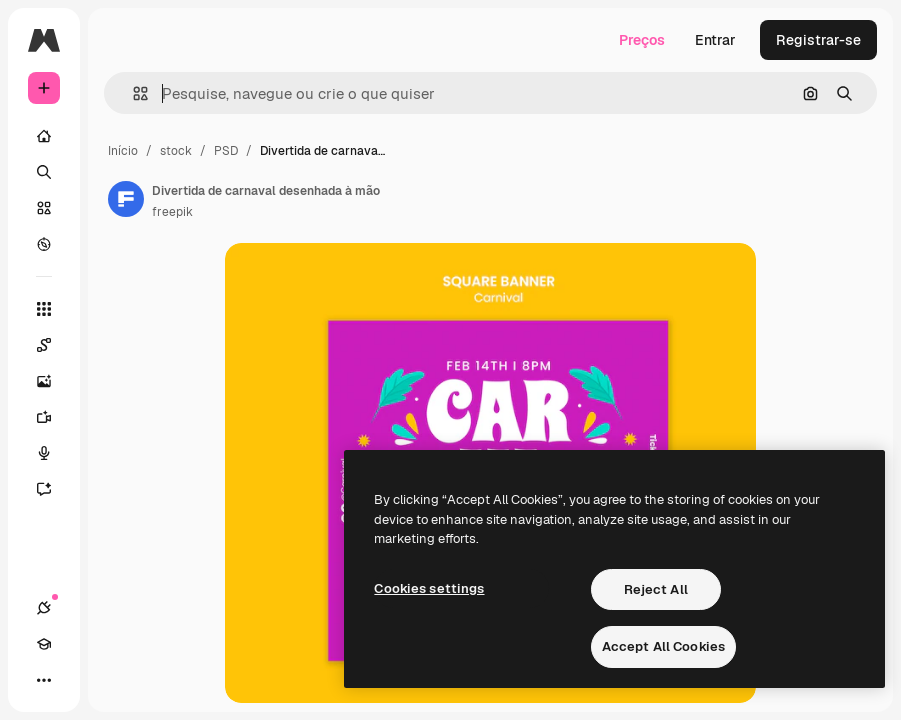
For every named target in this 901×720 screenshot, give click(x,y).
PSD (226, 151)
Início (123, 151)
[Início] (44, 136)
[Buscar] (44, 172)
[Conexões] (44, 608)
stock (176, 151)
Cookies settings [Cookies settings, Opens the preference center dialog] (429, 588)
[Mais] (44, 680)
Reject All (656, 589)
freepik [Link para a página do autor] (172, 212)
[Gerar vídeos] (44, 417)
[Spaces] (44, 345)
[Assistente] (44, 489)
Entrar (715, 40)
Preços (642, 40)
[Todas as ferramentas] (44, 309)
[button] (132, 93)
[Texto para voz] (44, 453)
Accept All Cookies (663, 646)
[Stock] (44, 208)
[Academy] (44, 644)
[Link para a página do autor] (126, 199)
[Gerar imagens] (44, 381)
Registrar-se (818, 40)
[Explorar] (44, 244)
